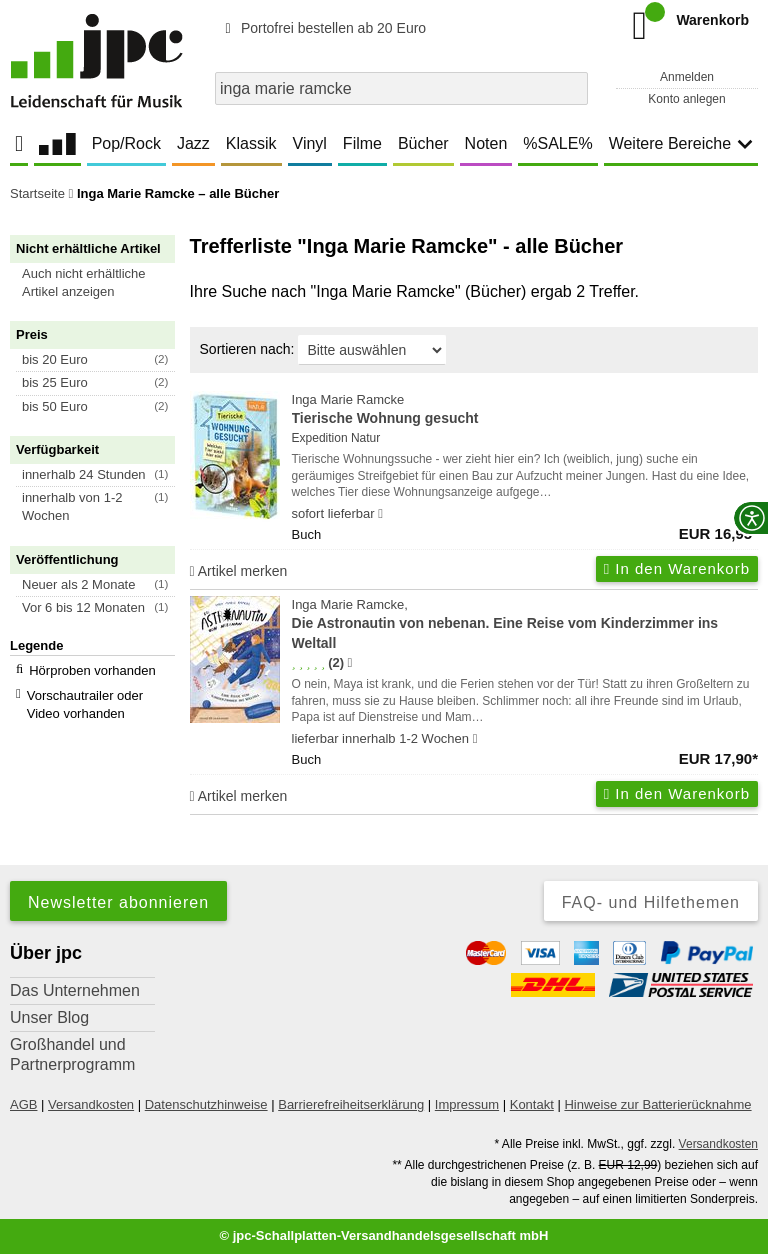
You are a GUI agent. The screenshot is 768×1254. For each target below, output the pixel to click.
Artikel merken (239, 571)
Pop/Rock (126, 143)
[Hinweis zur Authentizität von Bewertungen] (349, 663)
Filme (362, 143)
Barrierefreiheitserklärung (351, 1104)
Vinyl (310, 143)
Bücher (423, 143)
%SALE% (557, 143)
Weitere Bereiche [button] (681, 143)
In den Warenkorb (677, 568)
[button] (101, 283)
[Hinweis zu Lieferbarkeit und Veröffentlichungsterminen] (380, 514)
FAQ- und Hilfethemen (651, 902)
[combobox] (401, 88)
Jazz (193, 143)
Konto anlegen (686, 99)
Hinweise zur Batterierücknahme (657, 1104)
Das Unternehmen (75, 990)
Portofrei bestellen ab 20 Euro (322, 28)
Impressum (467, 1104)
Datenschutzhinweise (206, 1104)
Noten (486, 143)
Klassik (251, 143)
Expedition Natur (336, 438)
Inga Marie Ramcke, (525, 625)
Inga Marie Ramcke (525, 410)
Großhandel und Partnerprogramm (72, 1054)
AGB (23, 1104)
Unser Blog (49, 1017)
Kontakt (532, 1104)
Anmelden (687, 77)
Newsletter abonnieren (118, 902)
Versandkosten (91, 1104)
